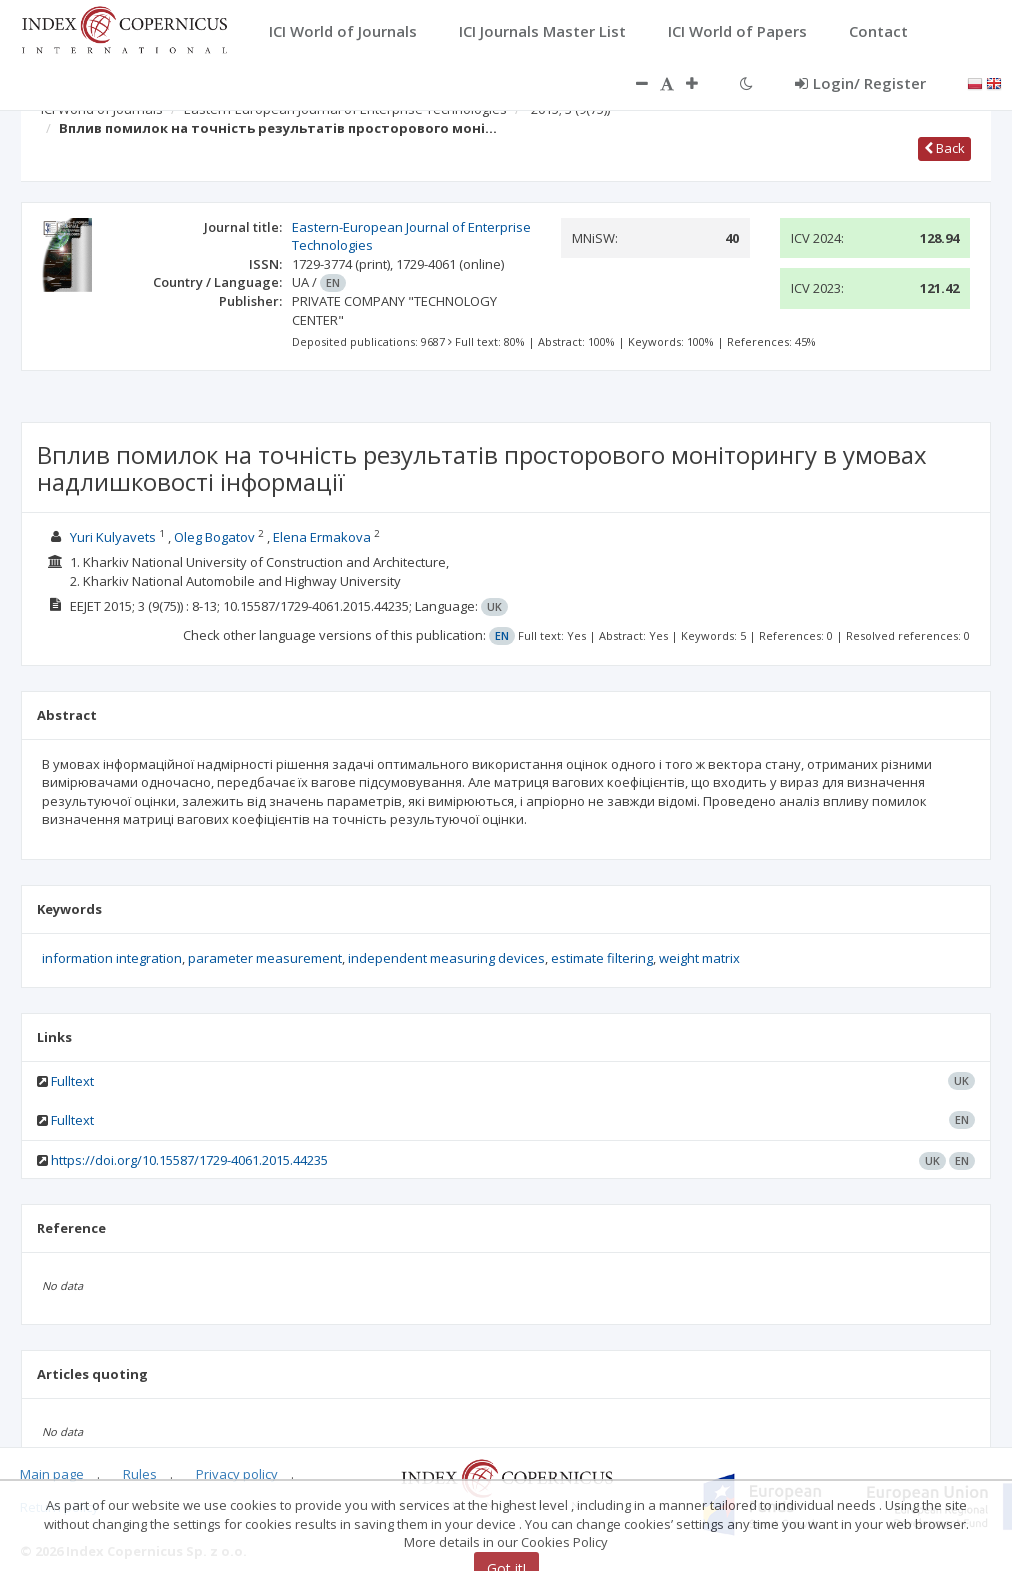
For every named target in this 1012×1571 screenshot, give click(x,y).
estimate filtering (602, 958)
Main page (52, 1474)
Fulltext (72, 1081)
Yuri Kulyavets (113, 537)
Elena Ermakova (322, 537)
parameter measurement (265, 958)
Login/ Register (860, 83)
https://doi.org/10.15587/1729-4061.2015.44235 (189, 1160)
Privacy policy (237, 1474)
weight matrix (699, 958)
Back (944, 148)
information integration (112, 958)
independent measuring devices (446, 958)
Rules (140, 1474)
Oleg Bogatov (214, 537)
